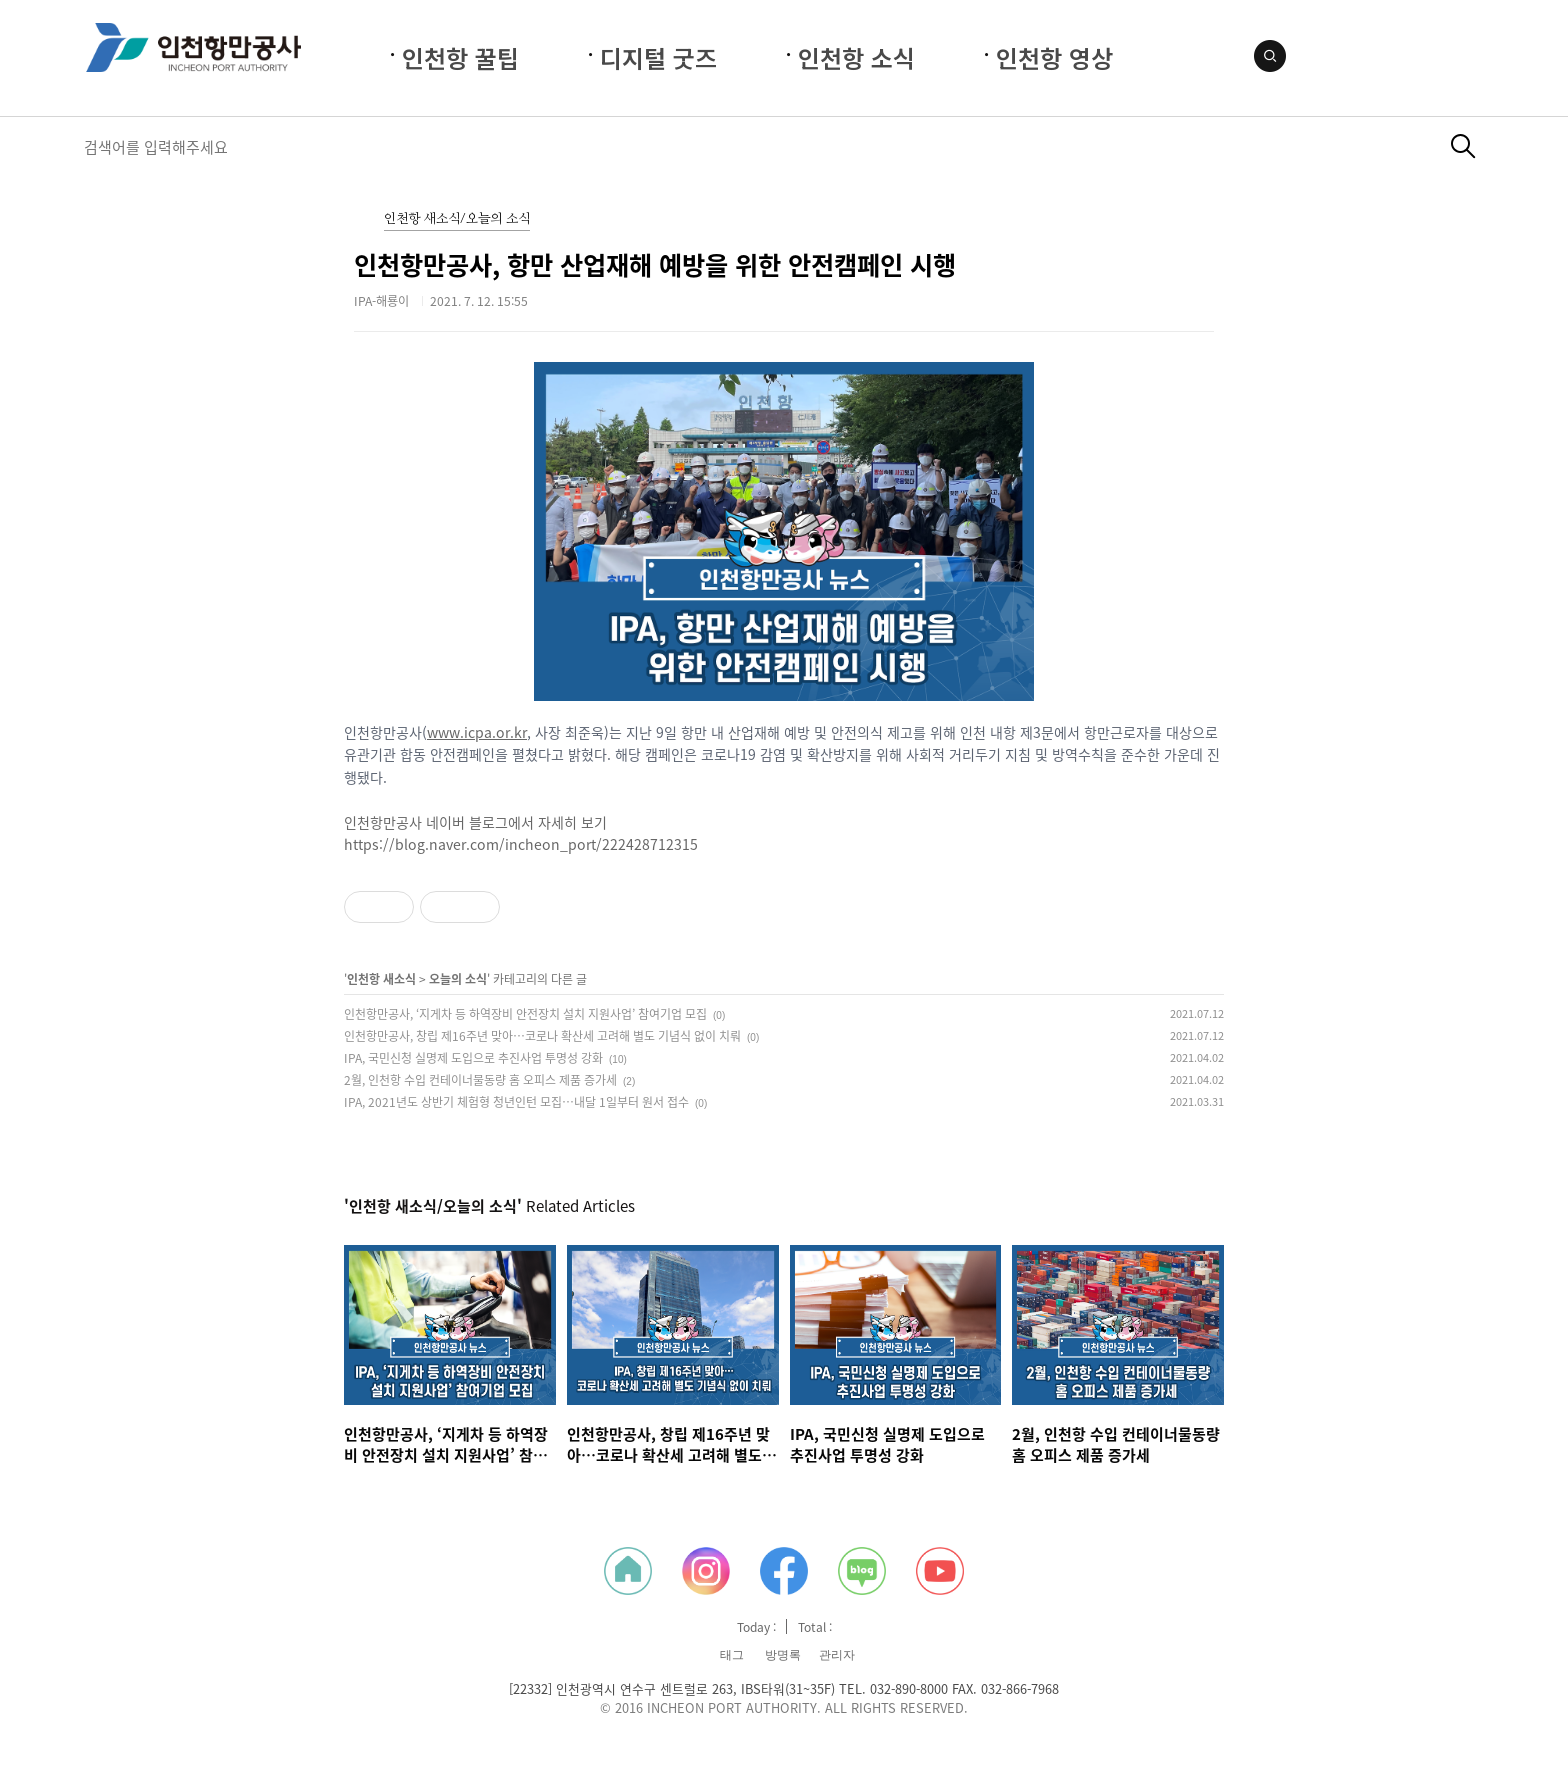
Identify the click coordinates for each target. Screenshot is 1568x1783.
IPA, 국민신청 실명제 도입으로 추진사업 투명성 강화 (473, 1058)
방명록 (783, 1655)
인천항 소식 (856, 57)
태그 (732, 1655)
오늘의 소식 (458, 979)
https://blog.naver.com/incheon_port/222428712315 (521, 844)
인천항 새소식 (381, 979)
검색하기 (1463, 146)
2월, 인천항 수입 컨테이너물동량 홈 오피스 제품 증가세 (480, 1080)
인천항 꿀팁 (460, 57)
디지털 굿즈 (658, 57)
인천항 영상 (1054, 57)
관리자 (837, 1655)
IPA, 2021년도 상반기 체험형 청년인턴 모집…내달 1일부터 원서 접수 (516, 1102)
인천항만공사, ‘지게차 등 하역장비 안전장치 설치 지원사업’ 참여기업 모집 (525, 1014)
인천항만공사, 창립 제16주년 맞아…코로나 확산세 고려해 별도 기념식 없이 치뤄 (542, 1036)
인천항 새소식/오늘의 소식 (457, 219)
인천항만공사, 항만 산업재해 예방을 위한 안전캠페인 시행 (655, 264)
